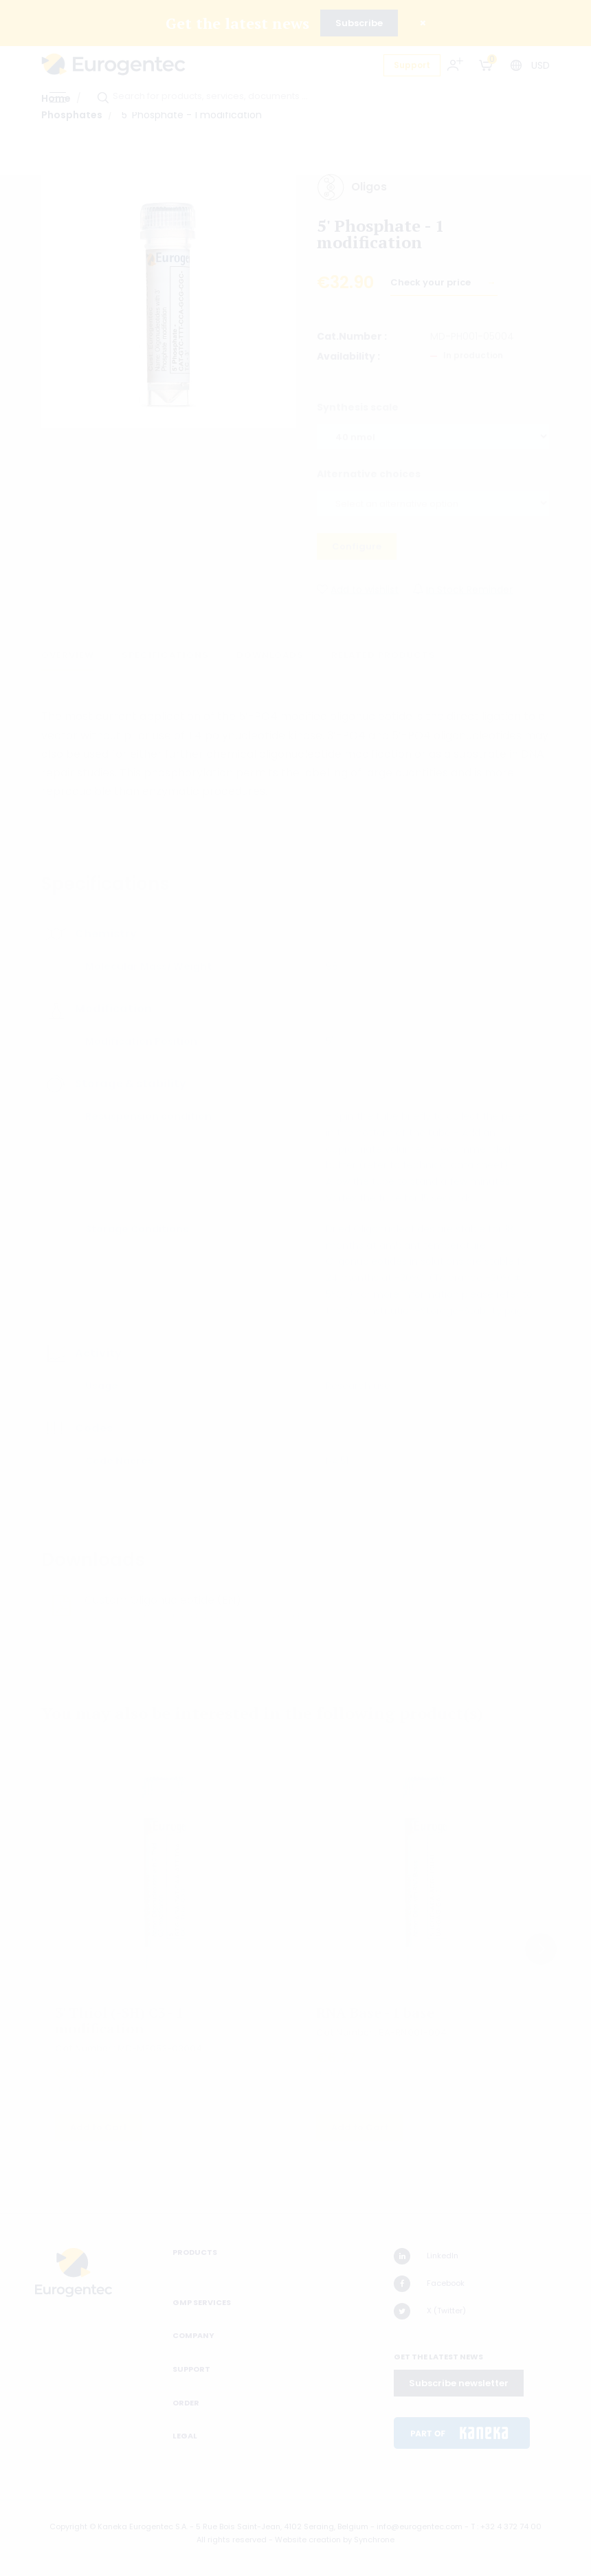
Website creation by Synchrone (334, 2539)
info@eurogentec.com (419, 2526)
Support (412, 65)
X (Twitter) (430, 2311)
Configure (356, 551)
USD (540, 65)
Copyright (68, 2526)
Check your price (431, 288)
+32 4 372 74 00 (511, 2526)
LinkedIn (426, 2256)
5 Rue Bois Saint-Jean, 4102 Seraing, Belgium (282, 2526)
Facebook (429, 2283)
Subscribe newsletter (459, 2383)
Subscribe (359, 23)
